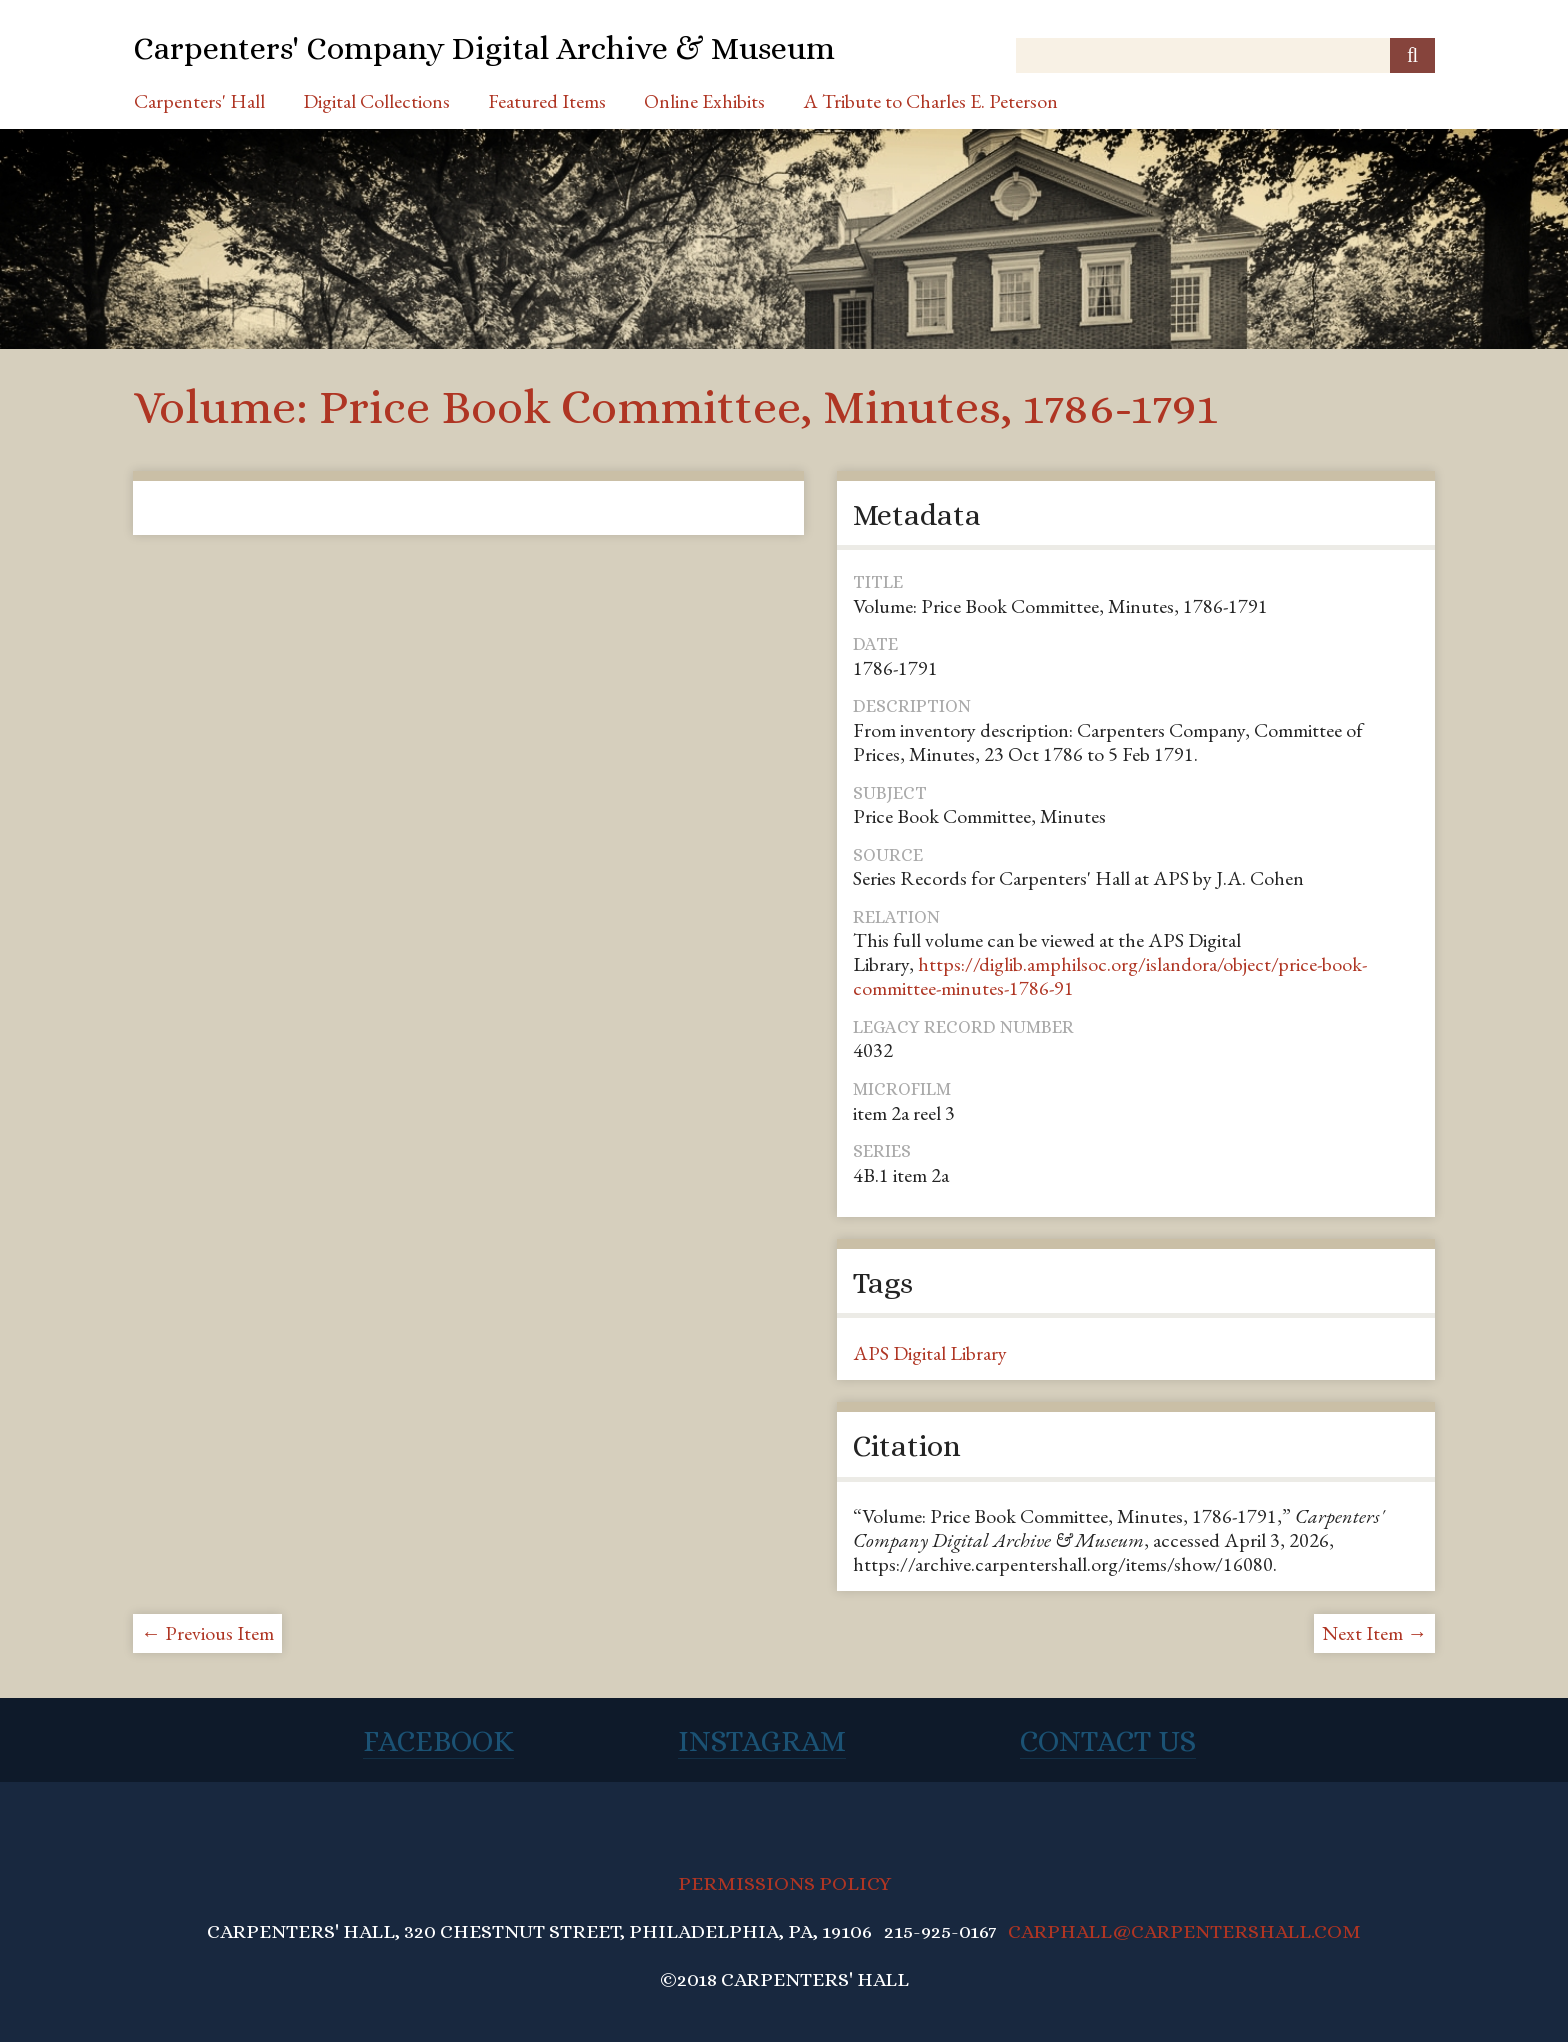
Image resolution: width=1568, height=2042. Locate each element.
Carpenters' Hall (199, 101)
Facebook (438, 1741)
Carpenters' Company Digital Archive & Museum (484, 48)
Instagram (762, 1741)
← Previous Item (207, 1633)
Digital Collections (376, 101)
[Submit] (1412, 55)
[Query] (1225, 55)
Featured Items (547, 101)
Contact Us (1108, 1741)
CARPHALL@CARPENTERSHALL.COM (1184, 1931)
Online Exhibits (704, 101)
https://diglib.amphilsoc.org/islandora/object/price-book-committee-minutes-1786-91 (1110, 976)
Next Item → (1374, 1633)
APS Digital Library (930, 1353)
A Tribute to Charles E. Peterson (930, 101)
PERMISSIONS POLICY (784, 1883)
